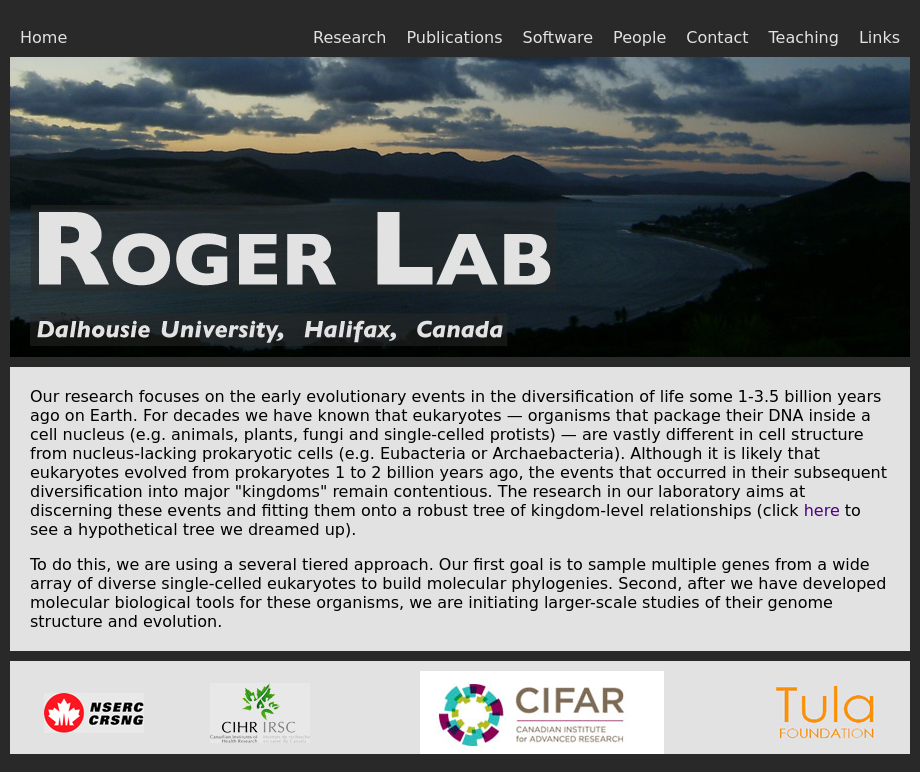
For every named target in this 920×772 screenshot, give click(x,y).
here (822, 510)
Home (43, 37)
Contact (717, 37)
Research (349, 37)
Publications (454, 37)
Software (558, 37)
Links (879, 37)
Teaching (804, 37)
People (639, 37)
